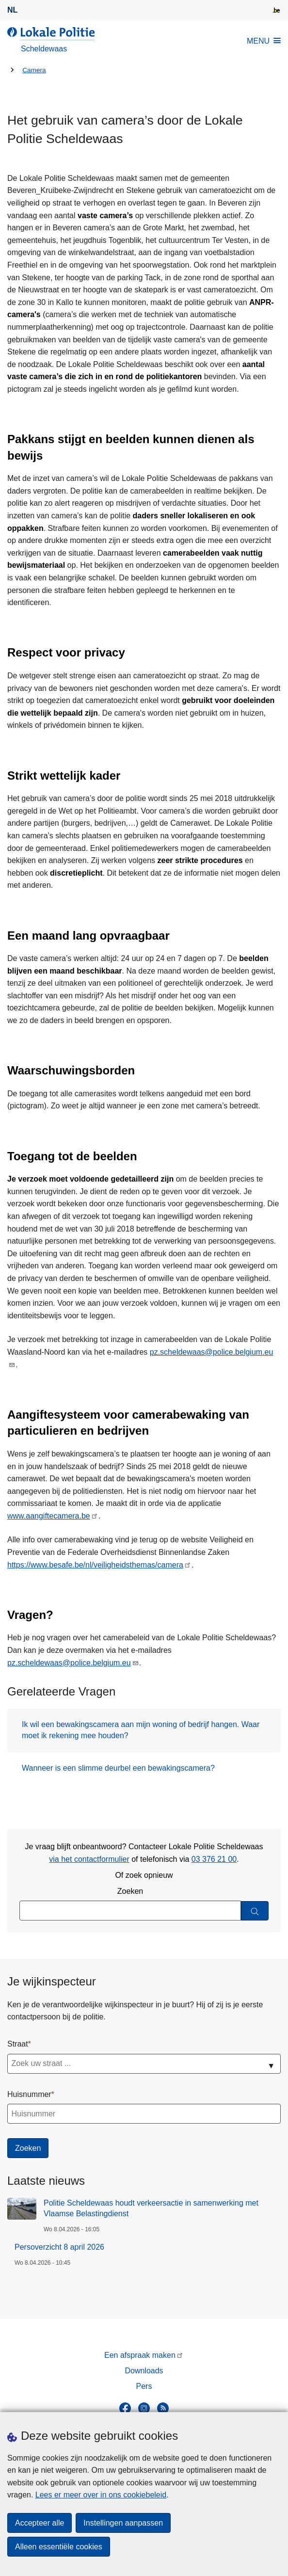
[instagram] (144, 2408)
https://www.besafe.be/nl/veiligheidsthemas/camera (95, 1565)
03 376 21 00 (214, 1859)
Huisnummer (29, 2094)
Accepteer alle (39, 2523)
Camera (34, 70)
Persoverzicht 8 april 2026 (59, 2247)
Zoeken (130, 1891)
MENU (264, 41)
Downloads (144, 2371)
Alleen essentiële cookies (58, 2547)
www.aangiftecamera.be (48, 1516)
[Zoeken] (255, 1911)
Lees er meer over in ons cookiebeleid (100, 2495)
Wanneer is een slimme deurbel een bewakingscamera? (118, 1768)
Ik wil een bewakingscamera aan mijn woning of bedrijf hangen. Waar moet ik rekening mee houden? (140, 1729)
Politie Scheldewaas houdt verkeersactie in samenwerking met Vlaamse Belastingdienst (151, 2208)
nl (12, 10)
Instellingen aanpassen (123, 2523)
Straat (17, 2044)
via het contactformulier (89, 1859)
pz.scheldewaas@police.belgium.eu (211, 1352)
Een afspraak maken (140, 2355)
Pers (144, 2386)
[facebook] (125, 2408)
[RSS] (163, 2408)
